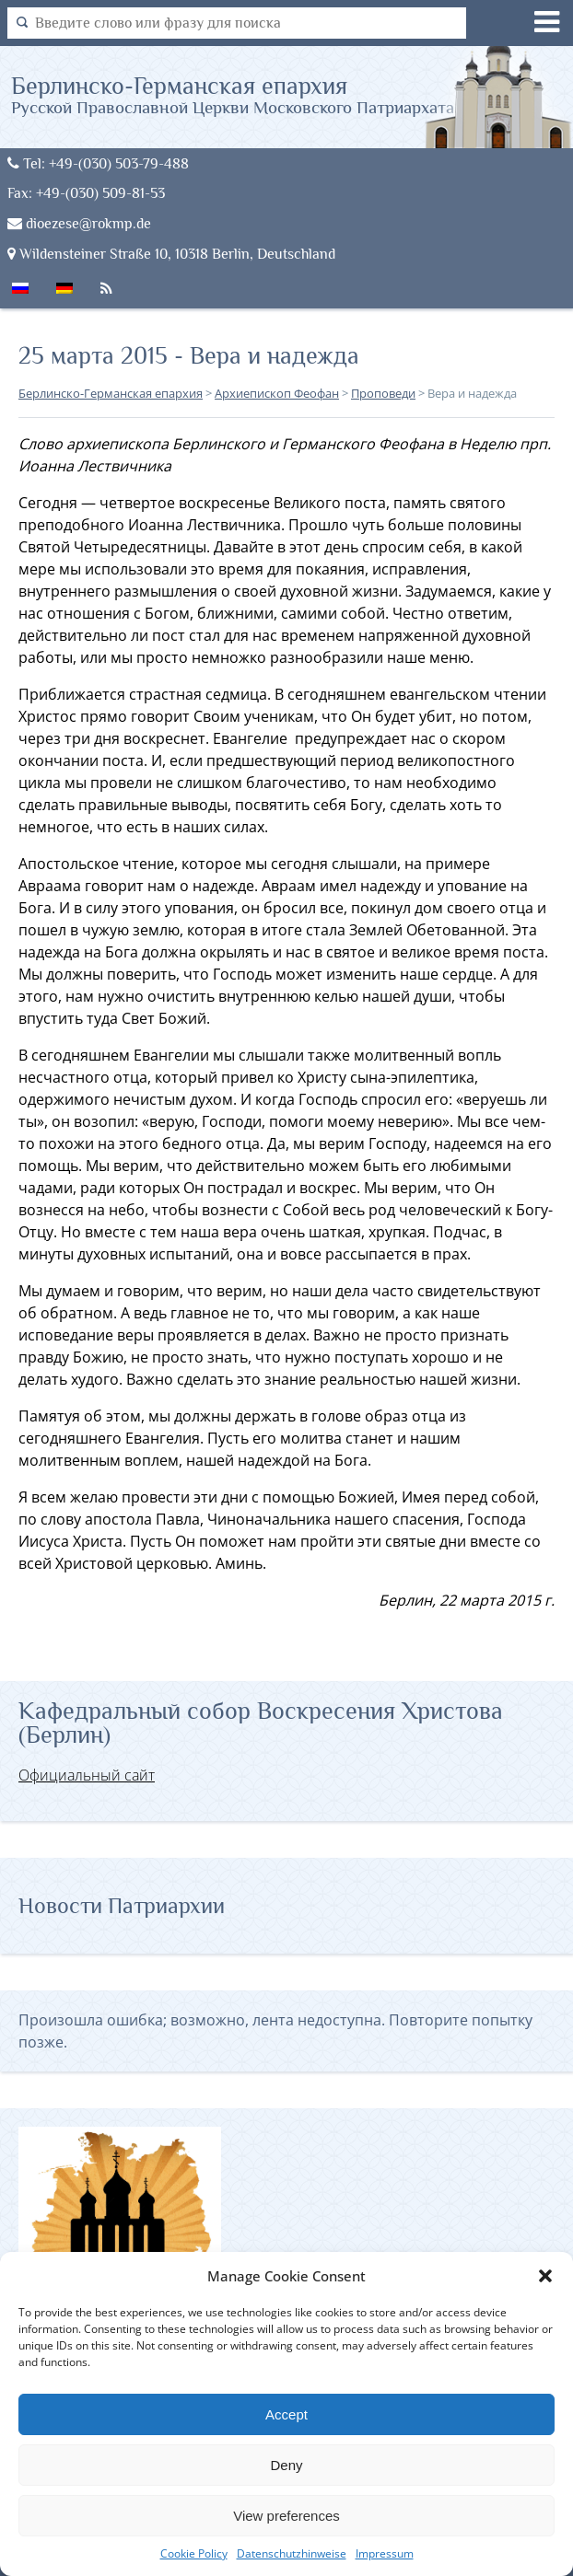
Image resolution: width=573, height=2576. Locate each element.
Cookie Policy (194, 2553)
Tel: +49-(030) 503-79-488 (98, 163)
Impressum (385, 2553)
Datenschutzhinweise (291, 2553)
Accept (286, 2414)
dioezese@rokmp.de (79, 223)
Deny (286, 2465)
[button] (545, 2276)
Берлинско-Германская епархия (232, 94)
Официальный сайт (86, 1775)
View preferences (286, 2516)
